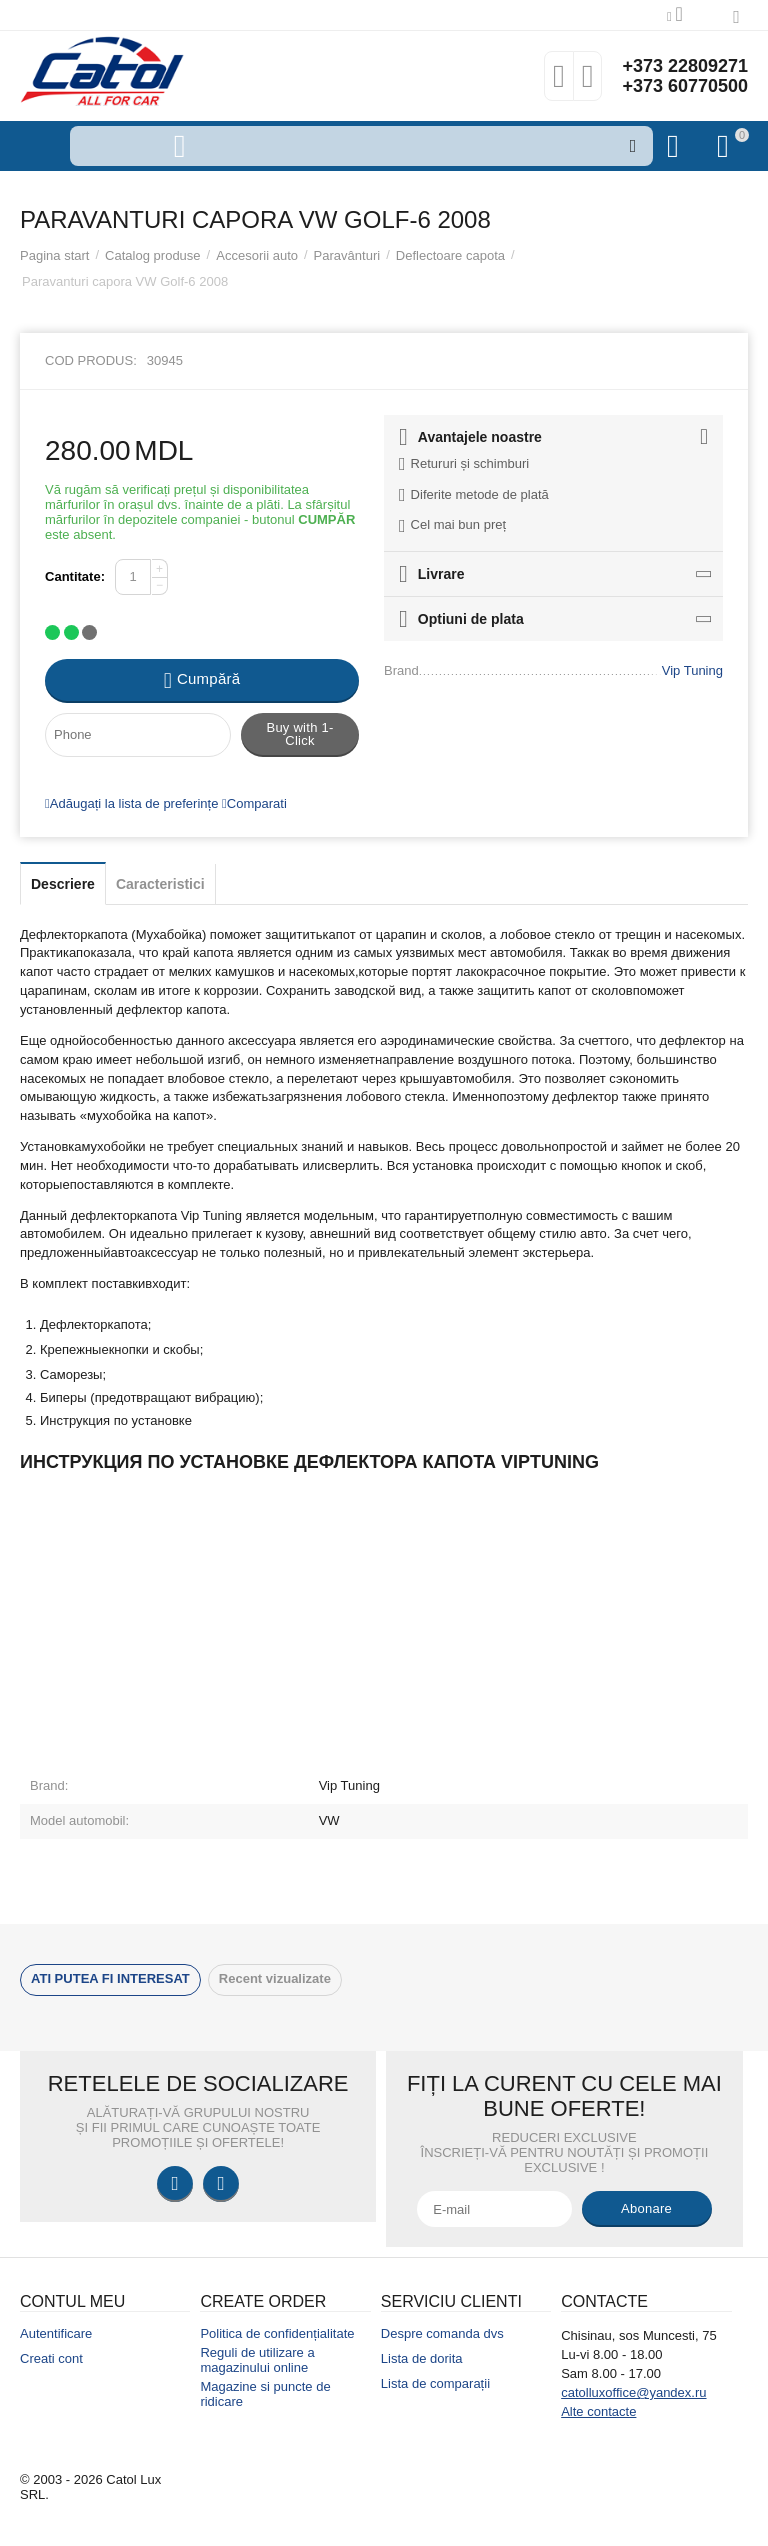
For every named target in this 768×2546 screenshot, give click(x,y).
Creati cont (51, 2358)
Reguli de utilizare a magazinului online (257, 2360)
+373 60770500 (685, 86)
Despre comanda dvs (442, 2333)
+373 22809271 (685, 66)
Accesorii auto (257, 255)
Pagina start (54, 255)
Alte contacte (598, 2411)
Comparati (254, 803)
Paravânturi (347, 255)
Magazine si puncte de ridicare (265, 2394)
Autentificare (56, 2333)
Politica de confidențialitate (277, 2333)
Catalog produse (153, 255)
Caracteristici (160, 884)
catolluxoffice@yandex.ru (633, 2392)
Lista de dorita (422, 2358)
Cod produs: (91, 360)
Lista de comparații (435, 2383)
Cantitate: (75, 576)
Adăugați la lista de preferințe (131, 803)
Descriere (63, 884)
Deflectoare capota (450, 255)
